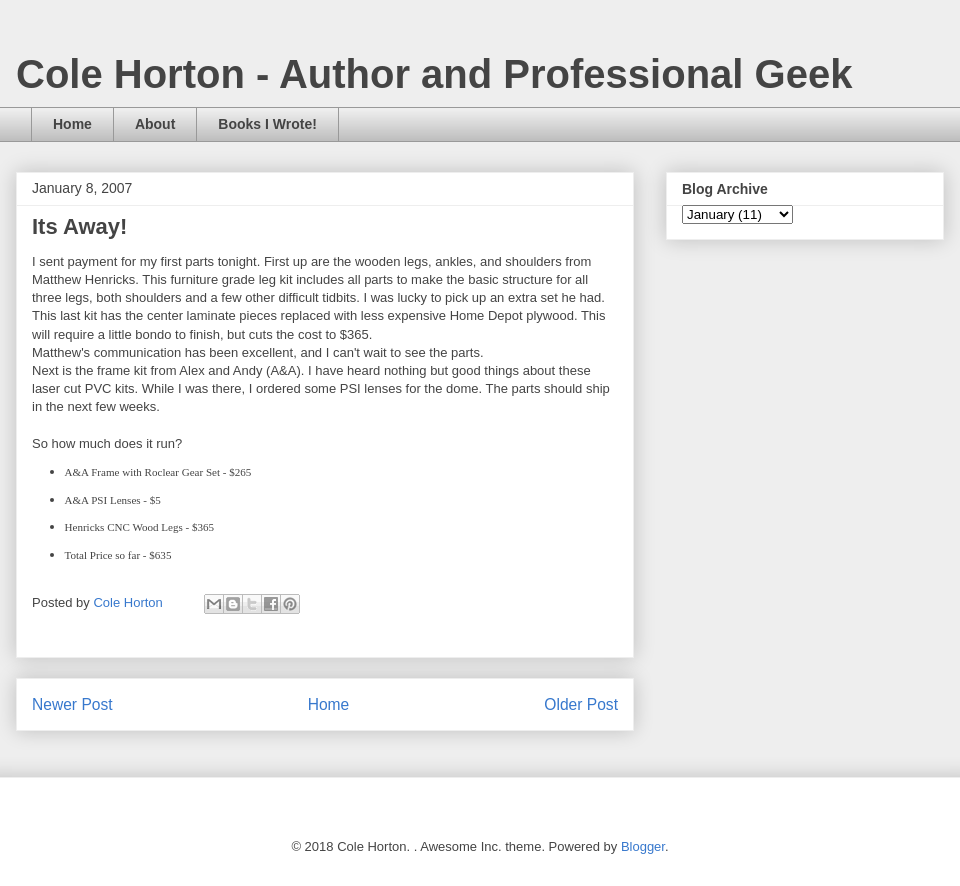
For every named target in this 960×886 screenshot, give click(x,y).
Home (72, 124)
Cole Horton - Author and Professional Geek (434, 74)
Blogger (643, 846)
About (155, 124)
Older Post (581, 704)
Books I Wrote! (267, 124)
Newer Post (72, 704)
